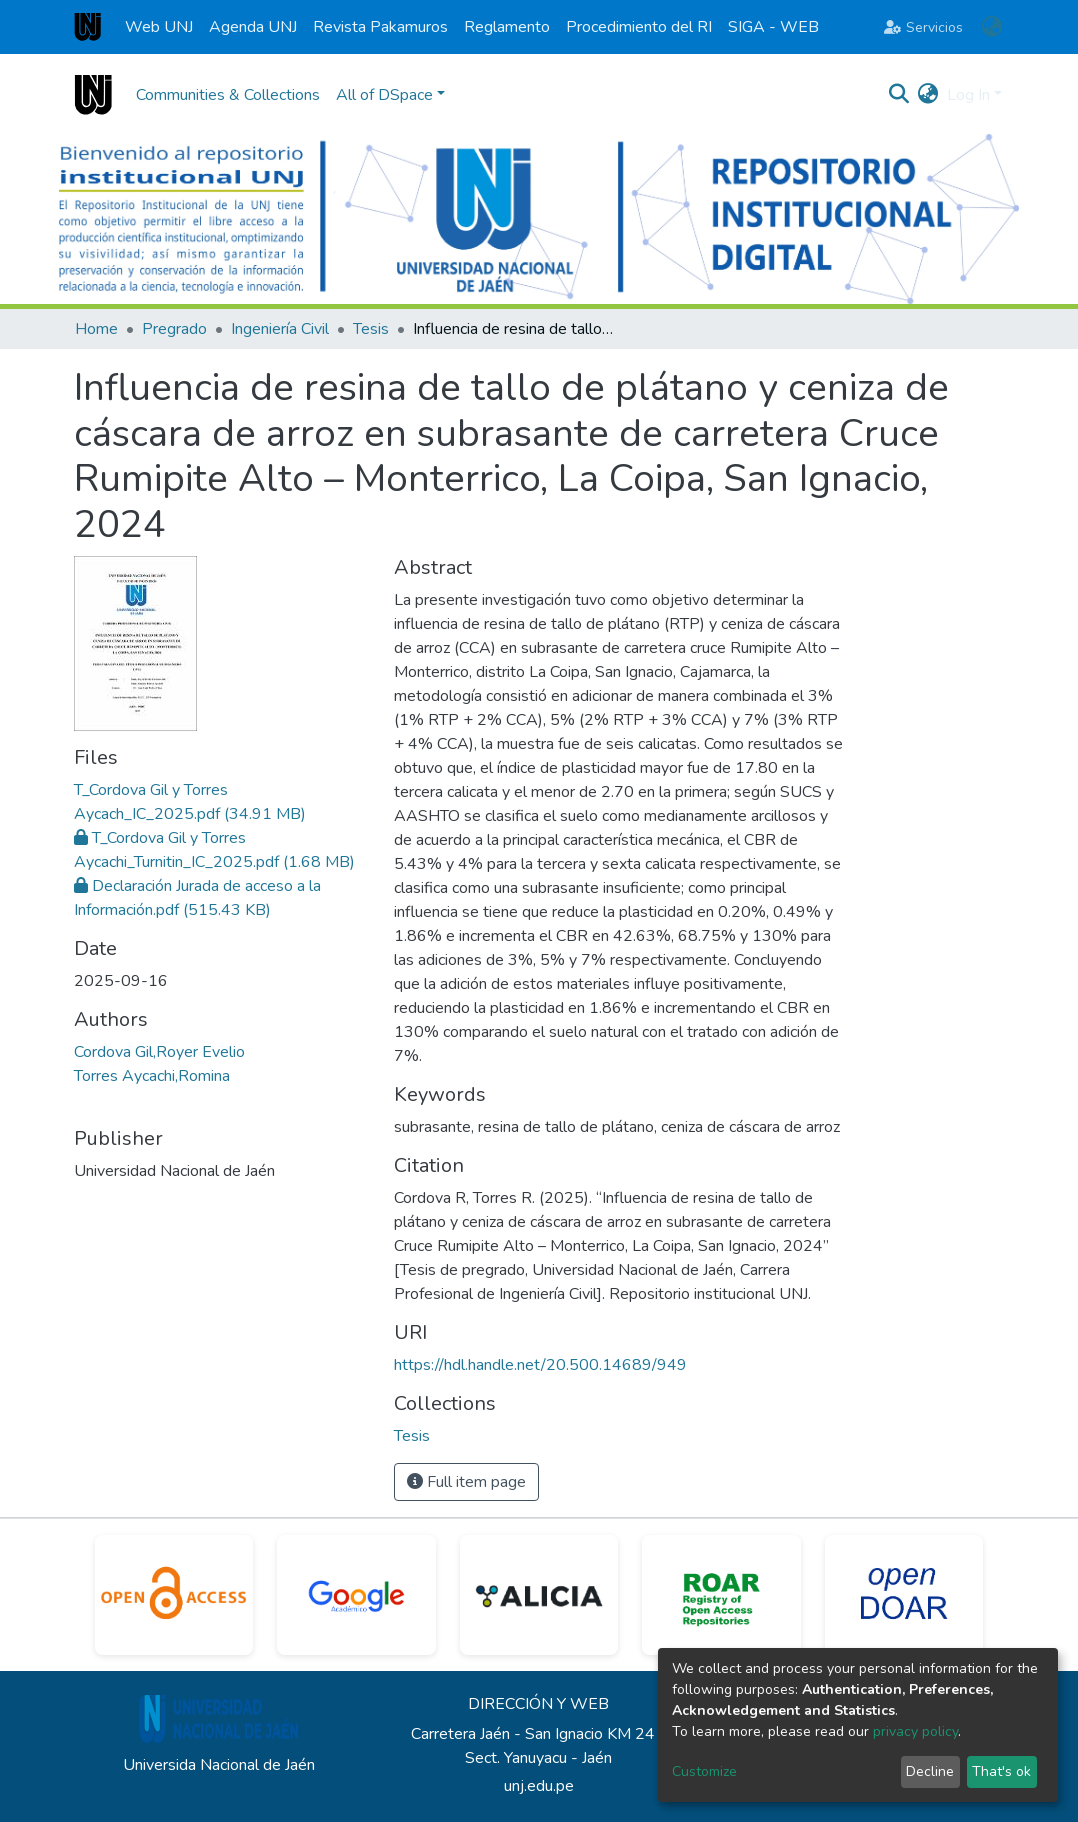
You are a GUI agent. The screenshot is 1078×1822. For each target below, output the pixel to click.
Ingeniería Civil (280, 329)
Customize (704, 1771)
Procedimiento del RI (639, 27)
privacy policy (915, 1731)
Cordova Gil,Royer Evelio (159, 1052)
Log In (968, 95)
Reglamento (507, 27)
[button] (991, 27)
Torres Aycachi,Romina (152, 1076)
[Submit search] (899, 95)
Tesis (371, 329)
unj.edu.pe (539, 1786)
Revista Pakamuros (380, 27)
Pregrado (174, 329)
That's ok (1001, 1771)
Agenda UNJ (253, 27)
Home (96, 329)
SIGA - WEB (773, 27)
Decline (930, 1771)
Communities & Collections (228, 95)
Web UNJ (159, 27)
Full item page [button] (466, 1482)
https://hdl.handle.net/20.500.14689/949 (540, 1365)
